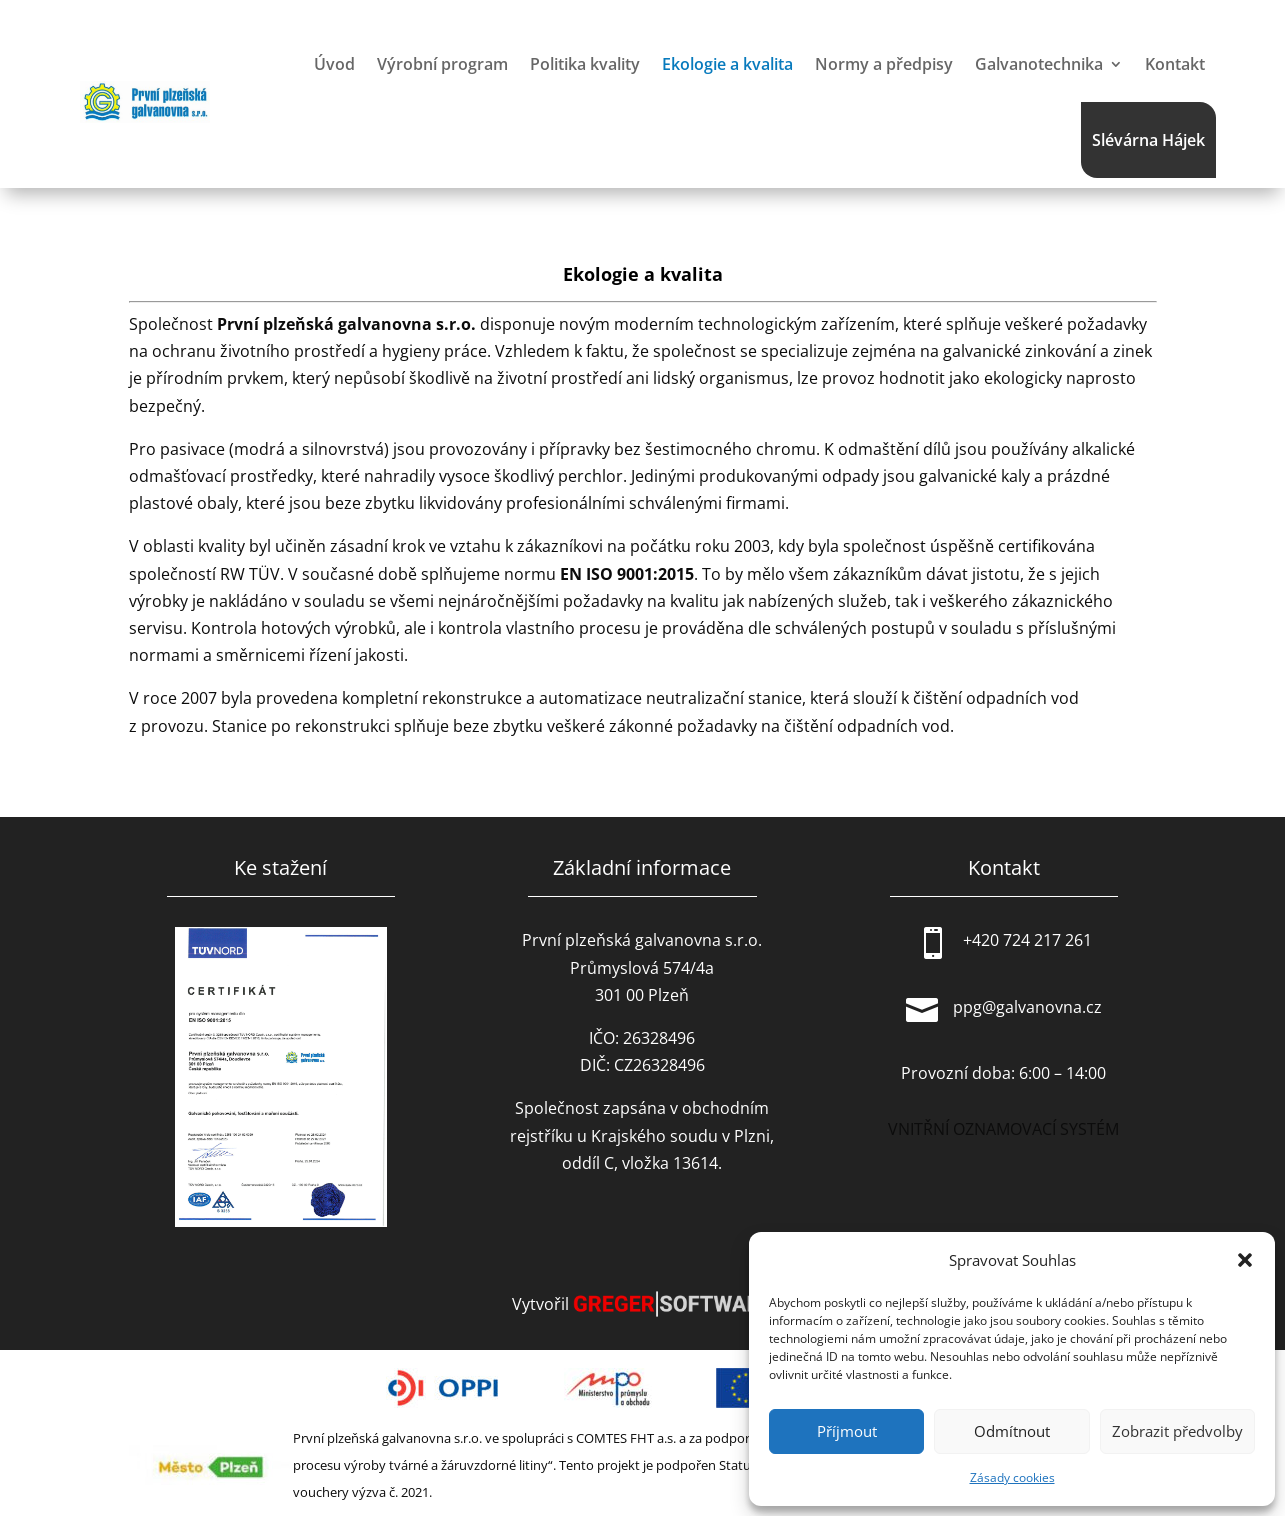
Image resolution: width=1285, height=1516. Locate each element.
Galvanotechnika (1039, 64)
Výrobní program (442, 64)
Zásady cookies (1012, 1477)
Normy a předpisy (884, 64)
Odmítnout (1012, 1431)
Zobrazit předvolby (1177, 1431)
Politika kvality (585, 64)
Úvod (334, 64)
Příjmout (847, 1431)
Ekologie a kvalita (727, 64)
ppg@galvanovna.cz (1027, 1007)
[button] (1245, 1260)
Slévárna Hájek (1148, 140)
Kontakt (1175, 64)
